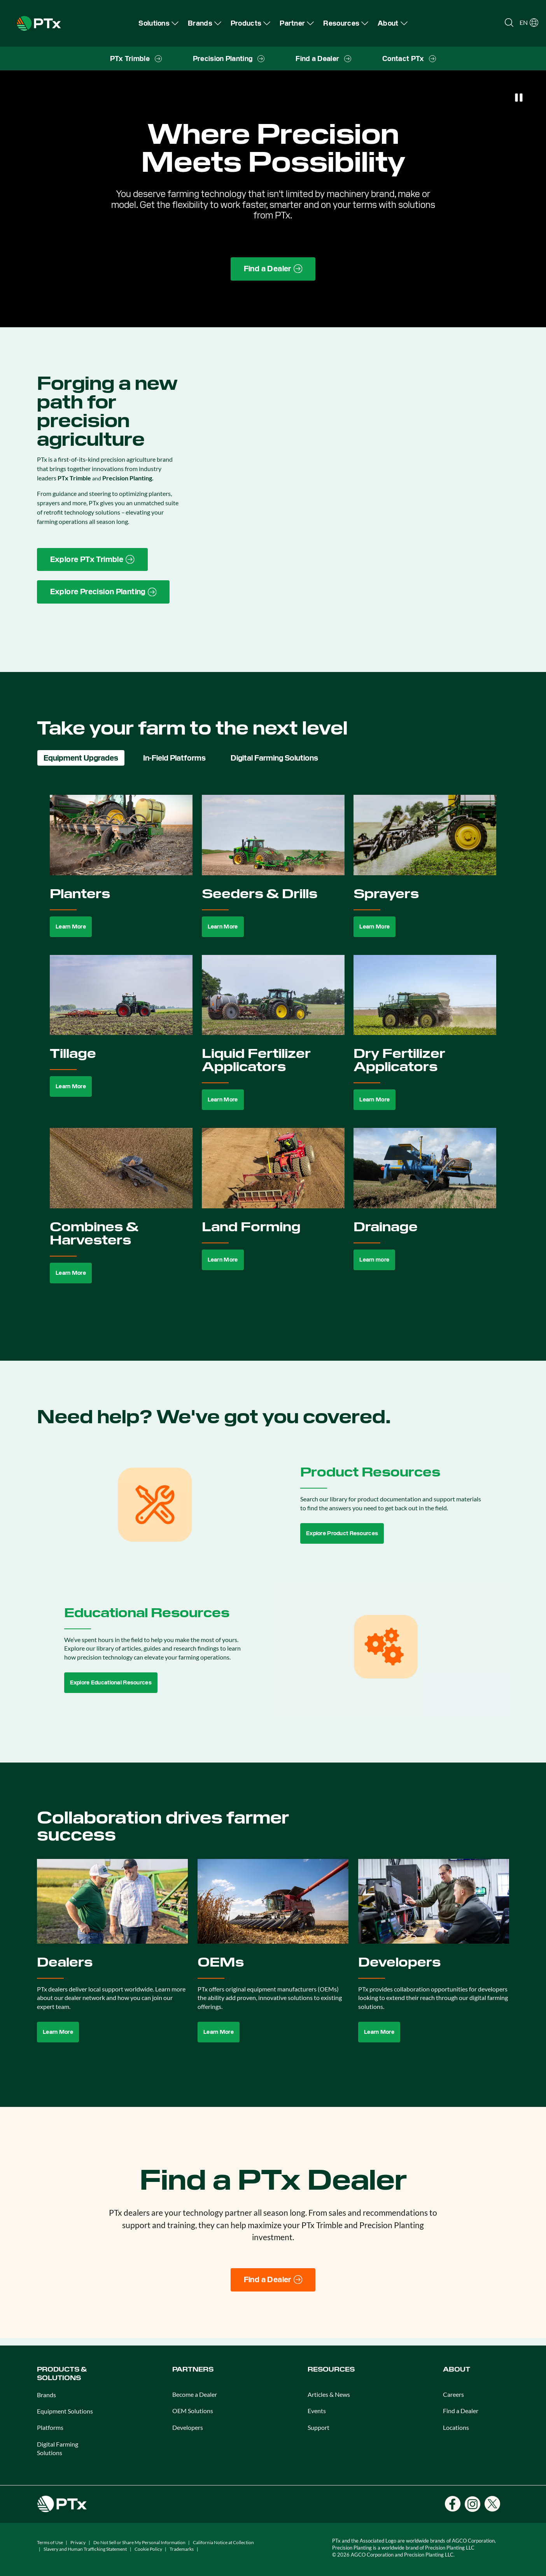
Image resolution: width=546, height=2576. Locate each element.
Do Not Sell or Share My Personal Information (139, 2542)
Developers (187, 2427)
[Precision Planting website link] (103, 592)
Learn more (374, 1259)
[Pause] (518, 97)
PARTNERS (193, 2369)
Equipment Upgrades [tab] (81, 758)
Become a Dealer (194, 2394)
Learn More (71, 926)
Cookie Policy (148, 2549)
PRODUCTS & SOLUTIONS (62, 2373)
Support (318, 2427)
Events (317, 2410)
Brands (46, 2394)
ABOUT (456, 2369)
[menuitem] (158, 23)
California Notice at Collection (223, 2542)
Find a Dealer (460, 2410)
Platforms (50, 2427)
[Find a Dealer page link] (273, 269)
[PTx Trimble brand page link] (92, 559)
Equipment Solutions (65, 2411)
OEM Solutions (192, 2410)
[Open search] (509, 22)
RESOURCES (331, 2369)
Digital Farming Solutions (57, 2448)
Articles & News (329, 2394)
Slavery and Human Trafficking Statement (85, 2549)
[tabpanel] (273, 1048)
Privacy (78, 2542)
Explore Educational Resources (111, 1682)
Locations (456, 2427)
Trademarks (182, 2549)
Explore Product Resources (342, 1533)
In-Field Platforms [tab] (174, 758)
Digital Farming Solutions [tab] (274, 758)
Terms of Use (50, 2542)
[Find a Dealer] (273, 2280)
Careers (453, 2394)
